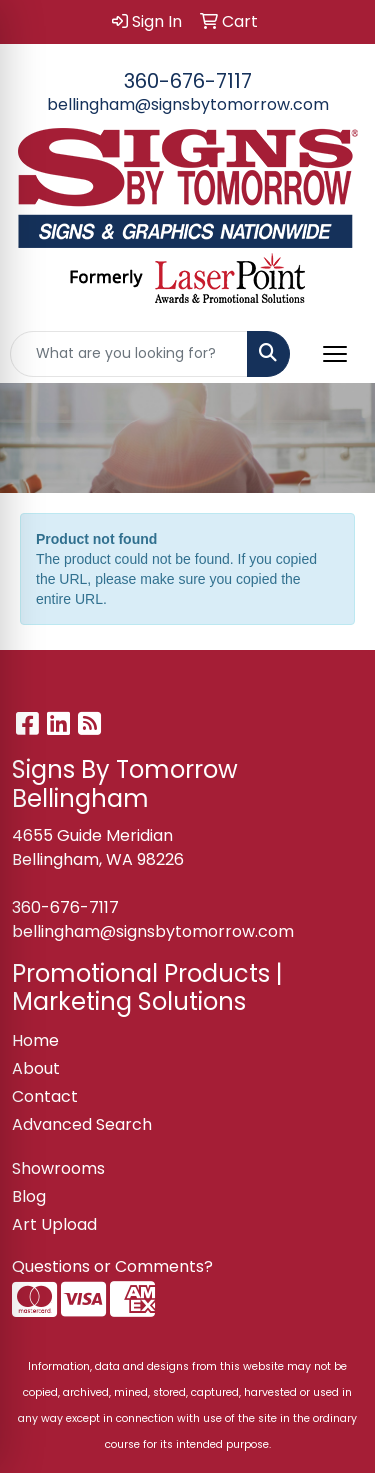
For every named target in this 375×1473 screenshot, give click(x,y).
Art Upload (54, 1224)
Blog (29, 1196)
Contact (45, 1096)
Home (35, 1040)
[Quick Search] (129, 354)
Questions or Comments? (112, 1266)
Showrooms (58, 1168)
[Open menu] (335, 354)
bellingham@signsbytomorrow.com (188, 104)
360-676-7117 (188, 81)
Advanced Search (82, 1124)
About (36, 1068)
